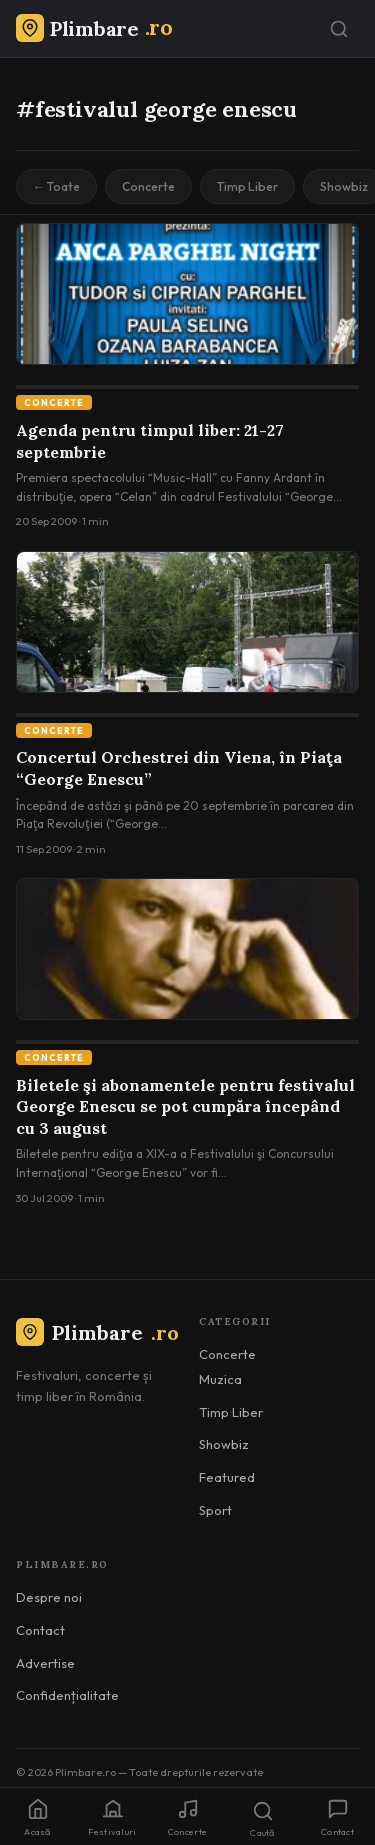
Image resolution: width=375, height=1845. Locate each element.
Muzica (220, 1379)
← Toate (56, 186)
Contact (40, 1630)
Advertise (45, 1663)
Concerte (148, 186)
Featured (227, 1477)
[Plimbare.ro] (94, 28)
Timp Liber (247, 186)
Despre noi (49, 1597)
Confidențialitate (67, 1695)
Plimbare (97, 1332)
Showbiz (224, 1444)
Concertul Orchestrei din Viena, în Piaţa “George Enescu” (179, 768)
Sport (215, 1510)
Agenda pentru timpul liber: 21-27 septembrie (150, 441)
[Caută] (339, 29)
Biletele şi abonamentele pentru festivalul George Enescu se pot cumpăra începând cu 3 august (185, 1106)
